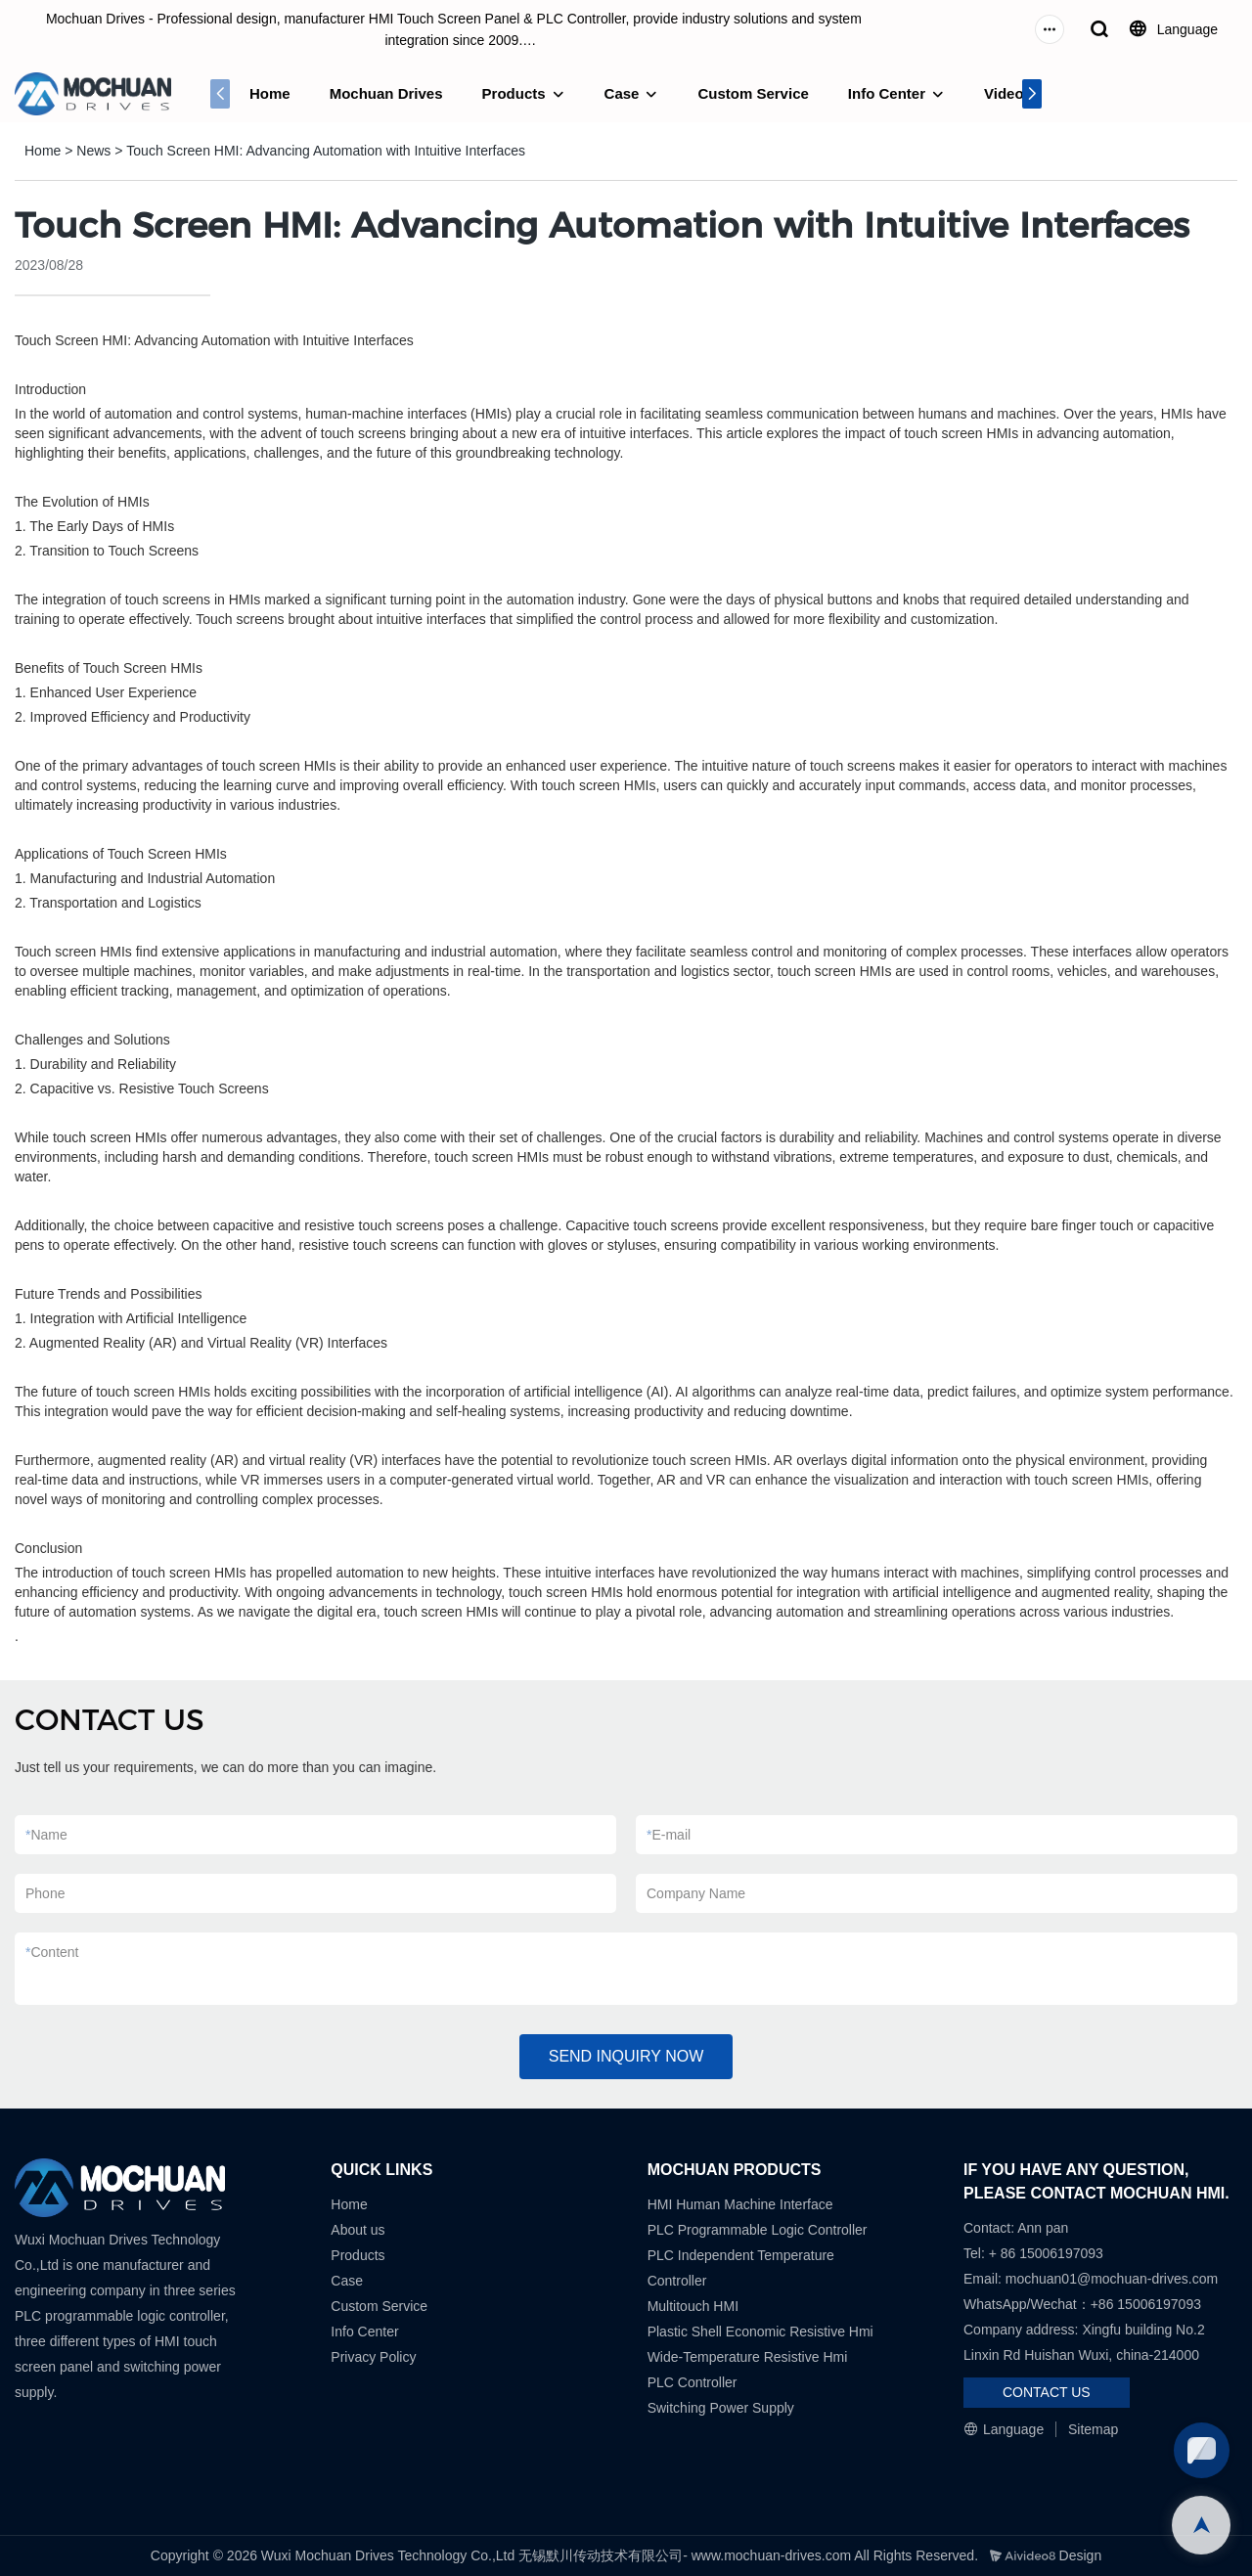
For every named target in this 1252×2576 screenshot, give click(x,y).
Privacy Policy (373, 2357)
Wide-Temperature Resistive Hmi (750, 2357)
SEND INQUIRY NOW (626, 2056)
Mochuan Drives (386, 93)
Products (514, 93)
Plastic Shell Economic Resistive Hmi (760, 2331)
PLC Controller (693, 2382)
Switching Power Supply (721, 2408)
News (93, 150)
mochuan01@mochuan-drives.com (1112, 2279)
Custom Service (752, 93)
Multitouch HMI (693, 2306)
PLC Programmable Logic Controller (758, 2230)
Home (270, 93)
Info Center (886, 93)
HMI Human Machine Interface (740, 2204)
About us (357, 2230)
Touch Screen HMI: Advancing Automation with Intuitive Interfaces (325, 150)
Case (622, 93)
